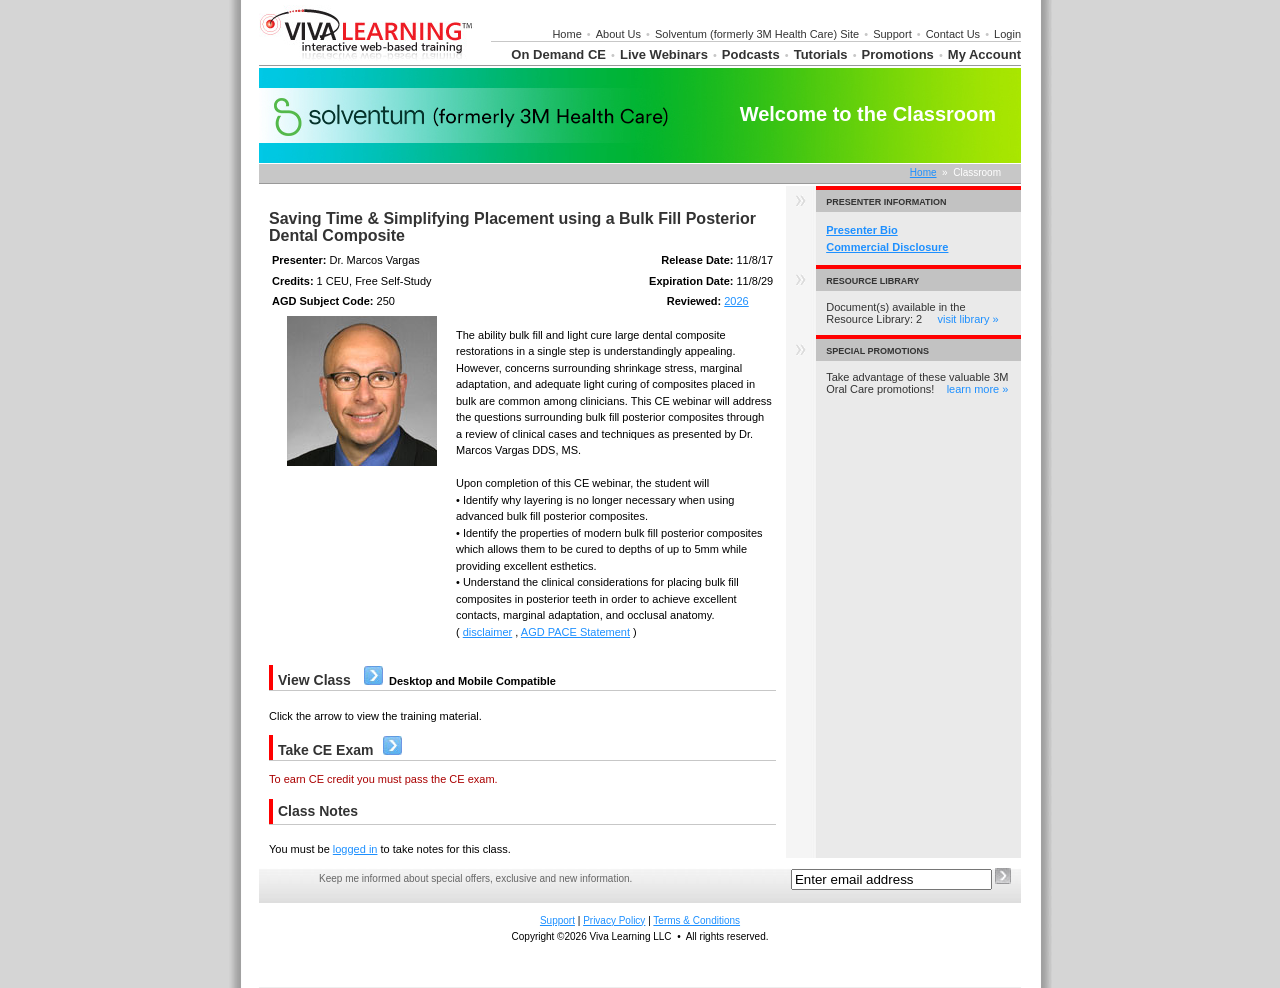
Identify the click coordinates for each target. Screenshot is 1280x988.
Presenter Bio (862, 230)
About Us (618, 34)
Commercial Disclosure (887, 247)
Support (892, 34)
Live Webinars (664, 54)
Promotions (898, 54)
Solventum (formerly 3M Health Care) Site (757, 34)
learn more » (978, 389)
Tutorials (821, 54)
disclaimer (488, 632)
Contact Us (953, 34)
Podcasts (751, 54)
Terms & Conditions (696, 920)
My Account (984, 54)
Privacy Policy (614, 920)
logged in (355, 849)
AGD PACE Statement (575, 632)
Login (1007, 34)
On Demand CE (558, 54)
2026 (736, 301)
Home (566, 34)
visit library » (967, 319)
